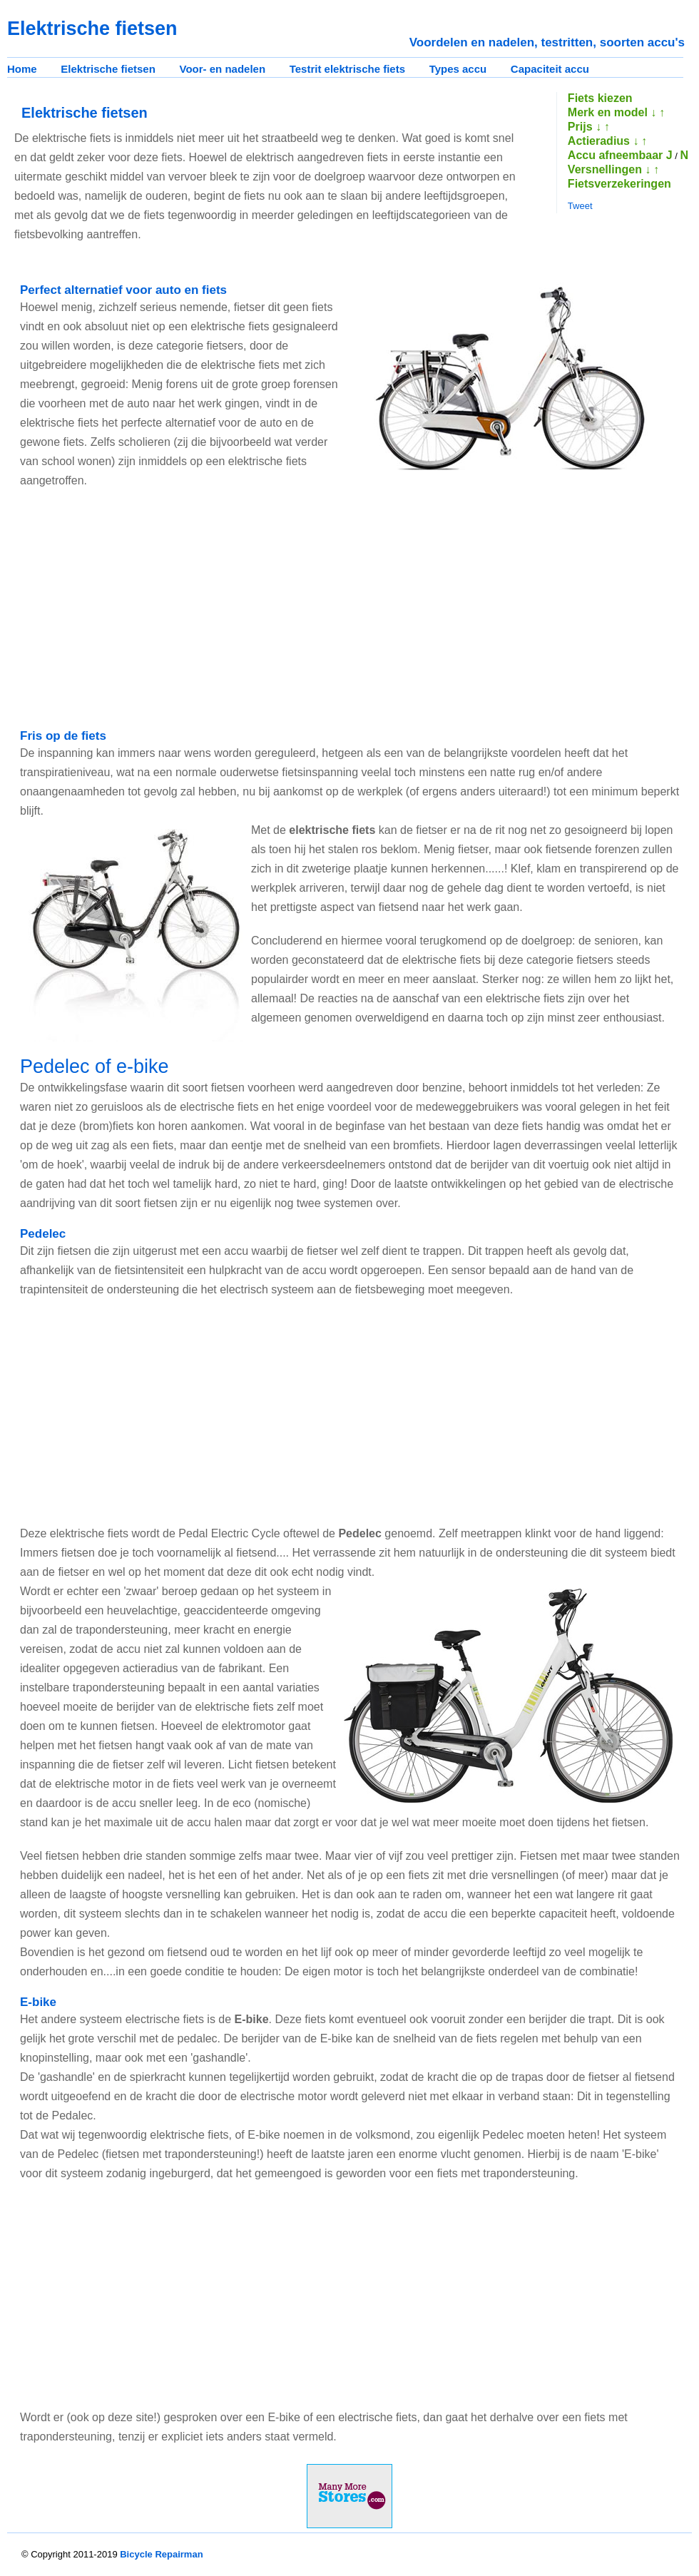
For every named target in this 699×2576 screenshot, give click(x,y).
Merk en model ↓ (612, 112)
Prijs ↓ (584, 127)
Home (22, 69)
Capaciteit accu (550, 69)
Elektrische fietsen (108, 69)
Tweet (580, 205)
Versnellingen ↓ (609, 169)
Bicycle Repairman (161, 2554)
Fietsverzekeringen (619, 184)
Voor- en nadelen (223, 69)
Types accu (458, 69)
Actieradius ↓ (603, 141)
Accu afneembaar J (620, 155)
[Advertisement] (201, 609)
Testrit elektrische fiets (347, 69)
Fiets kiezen (600, 98)
